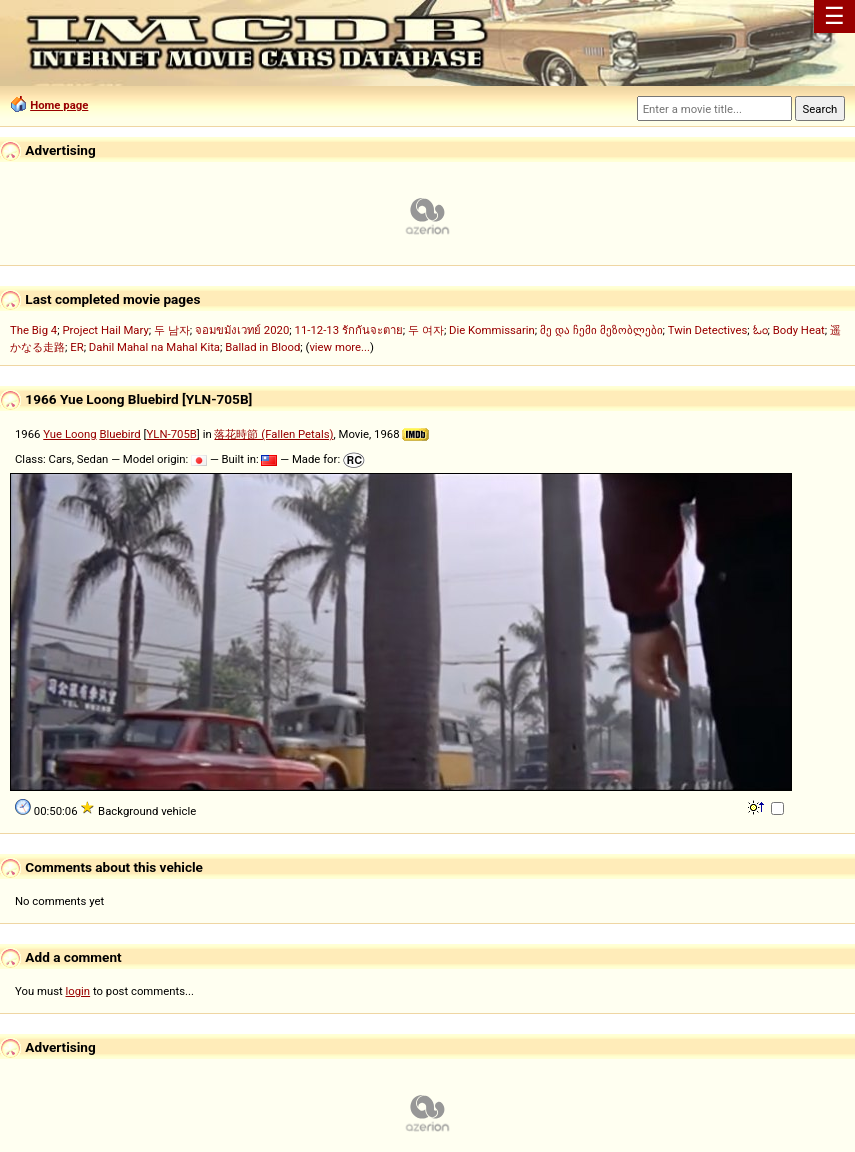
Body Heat (799, 330)
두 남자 (172, 330)
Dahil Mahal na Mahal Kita (154, 347)
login (78, 991)
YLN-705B (172, 434)
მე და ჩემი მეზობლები (601, 330)
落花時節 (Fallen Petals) (273, 434)
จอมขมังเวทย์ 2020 (242, 330)
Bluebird (119, 434)
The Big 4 (33, 330)
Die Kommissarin (492, 330)
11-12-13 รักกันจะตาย (349, 330)
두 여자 (426, 330)
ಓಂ (760, 330)
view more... (339, 347)
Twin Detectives (708, 330)
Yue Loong (69, 434)
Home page (59, 105)
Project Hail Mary (105, 330)
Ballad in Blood (262, 347)
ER (76, 347)
